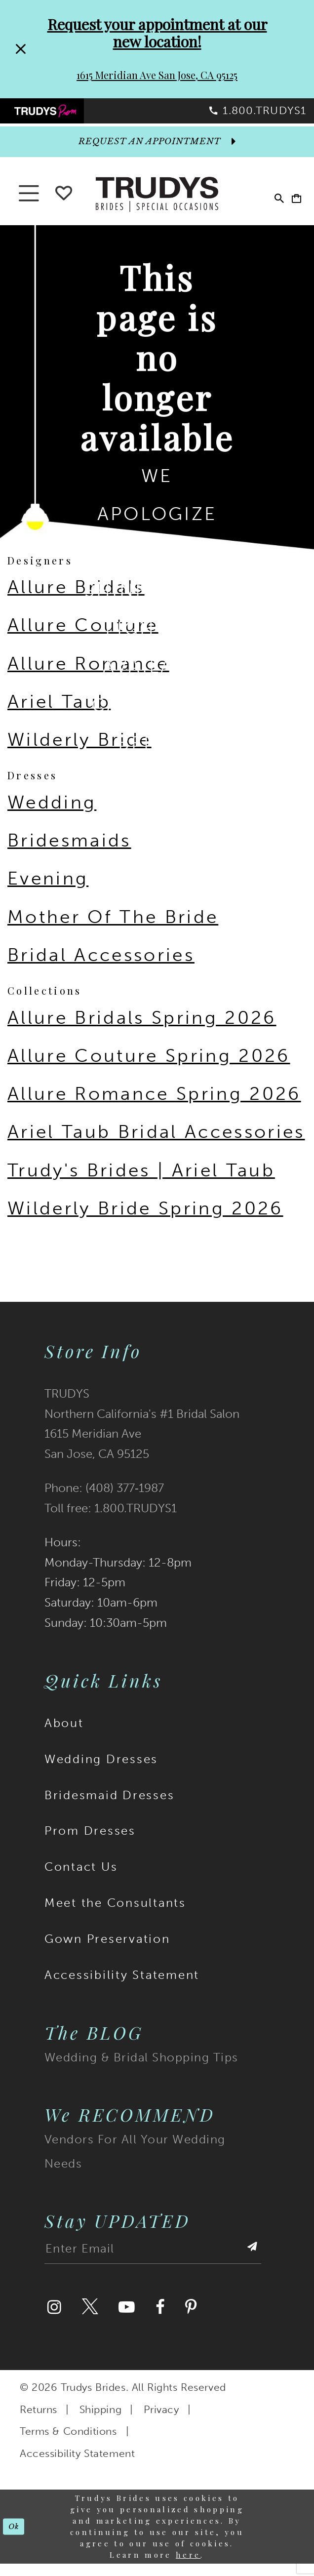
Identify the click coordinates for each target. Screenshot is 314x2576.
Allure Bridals (76, 600)
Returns (38, 2421)
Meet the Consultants (115, 1916)
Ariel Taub (59, 714)
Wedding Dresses (101, 1771)
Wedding (51, 815)
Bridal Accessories (101, 967)
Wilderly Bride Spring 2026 (145, 1220)
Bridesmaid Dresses (109, 1807)
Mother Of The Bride (112, 929)
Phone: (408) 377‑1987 (104, 1501)
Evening (47, 891)
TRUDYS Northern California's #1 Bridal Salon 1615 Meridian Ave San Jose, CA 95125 (141, 1436)
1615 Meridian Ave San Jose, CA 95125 (157, 74)
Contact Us (81, 1880)
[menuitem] (78, 116)
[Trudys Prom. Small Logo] (78, 116)
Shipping (100, 2421)
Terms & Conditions (68, 2444)
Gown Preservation (107, 1952)
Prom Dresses (90, 1844)
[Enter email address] (152, 2264)
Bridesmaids (69, 853)
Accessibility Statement (121, 1987)
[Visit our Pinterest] (191, 2320)
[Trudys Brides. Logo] (157, 205)
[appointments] (157, 154)
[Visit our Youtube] (127, 2320)
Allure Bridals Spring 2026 (141, 1030)
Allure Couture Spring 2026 (148, 1068)
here (188, 2567)
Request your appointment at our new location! (157, 32)
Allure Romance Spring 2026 (154, 1106)
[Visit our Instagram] (54, 2320)
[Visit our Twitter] (90, 2320)
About (64, 1735)
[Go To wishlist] (63, 203)
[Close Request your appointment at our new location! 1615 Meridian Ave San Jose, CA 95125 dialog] (19, 49)
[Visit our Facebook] (160, 2320)
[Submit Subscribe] (249, 2264)
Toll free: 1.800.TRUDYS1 (110, 1521)
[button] (289, 206)
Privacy (161, 2421)
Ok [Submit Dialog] (17, 2539)
